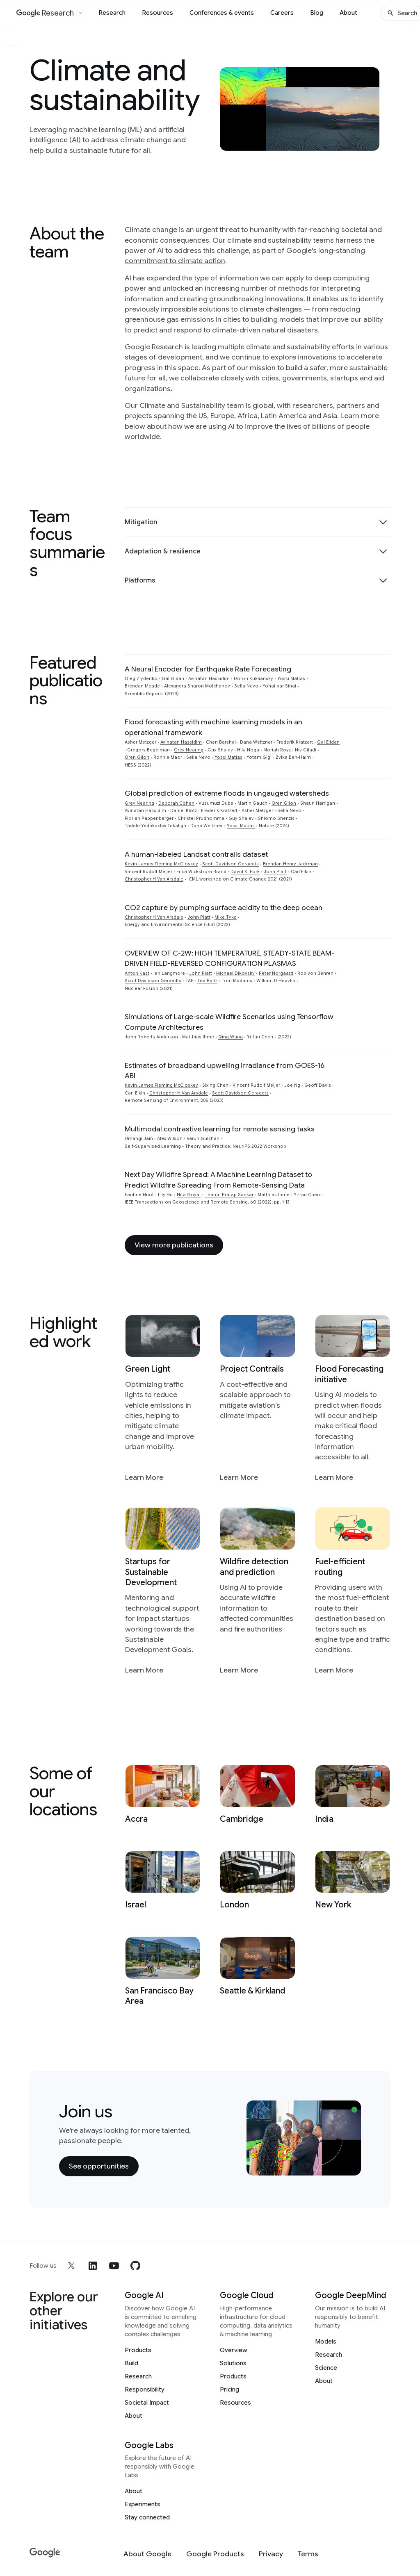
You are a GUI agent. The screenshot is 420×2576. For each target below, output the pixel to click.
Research (112, 12)
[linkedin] (93, 2266)
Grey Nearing (188, 750)
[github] (135, 2266)
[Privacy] (271, 2554)
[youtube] (114, 2266)
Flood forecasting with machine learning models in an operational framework (213, 727)
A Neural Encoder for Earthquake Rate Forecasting (208, 669)
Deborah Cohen (176, 803)
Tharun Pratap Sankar (229, 1194)
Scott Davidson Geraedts (230, 864)
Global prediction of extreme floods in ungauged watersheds (227, 793)
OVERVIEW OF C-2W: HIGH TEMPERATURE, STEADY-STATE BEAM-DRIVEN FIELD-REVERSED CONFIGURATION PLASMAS (229, 958)
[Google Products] (215, 2554)
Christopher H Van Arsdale (154, 879)
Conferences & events (221, 12)
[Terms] (308, 2554)
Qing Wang (230, 1037)
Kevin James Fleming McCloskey (161, 864)
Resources (157, 12)
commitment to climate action (175, 260)
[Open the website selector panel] (80, 13)
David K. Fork (245, 871)
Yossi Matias (291, 678)
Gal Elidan (173, 678)
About (348, 12)
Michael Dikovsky (235, 973)
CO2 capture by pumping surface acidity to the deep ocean (223, 907)
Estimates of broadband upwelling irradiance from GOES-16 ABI (224, 1070)
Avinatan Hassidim (209, 678)
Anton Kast (137, 973)
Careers (282, 12)
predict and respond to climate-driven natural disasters (225, 330)
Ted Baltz (207, 980)
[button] (257, 522)
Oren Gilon (137, 757)
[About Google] (147, 2554)
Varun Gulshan (203, 1138)
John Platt (275, 871)
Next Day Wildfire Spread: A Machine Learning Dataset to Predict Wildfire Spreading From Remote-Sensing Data (218, 1179)
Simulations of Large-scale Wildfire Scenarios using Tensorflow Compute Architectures (229, 1021)
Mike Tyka (226, 917)
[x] (71, 2266)
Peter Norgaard (276, 973)
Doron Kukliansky (253, 678)
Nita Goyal (189, 1194)
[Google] (45, 2553)
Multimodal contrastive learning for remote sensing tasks (220, 1128)
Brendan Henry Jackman (290, 864)
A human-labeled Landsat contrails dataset (196, 854)
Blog (316, 12)
